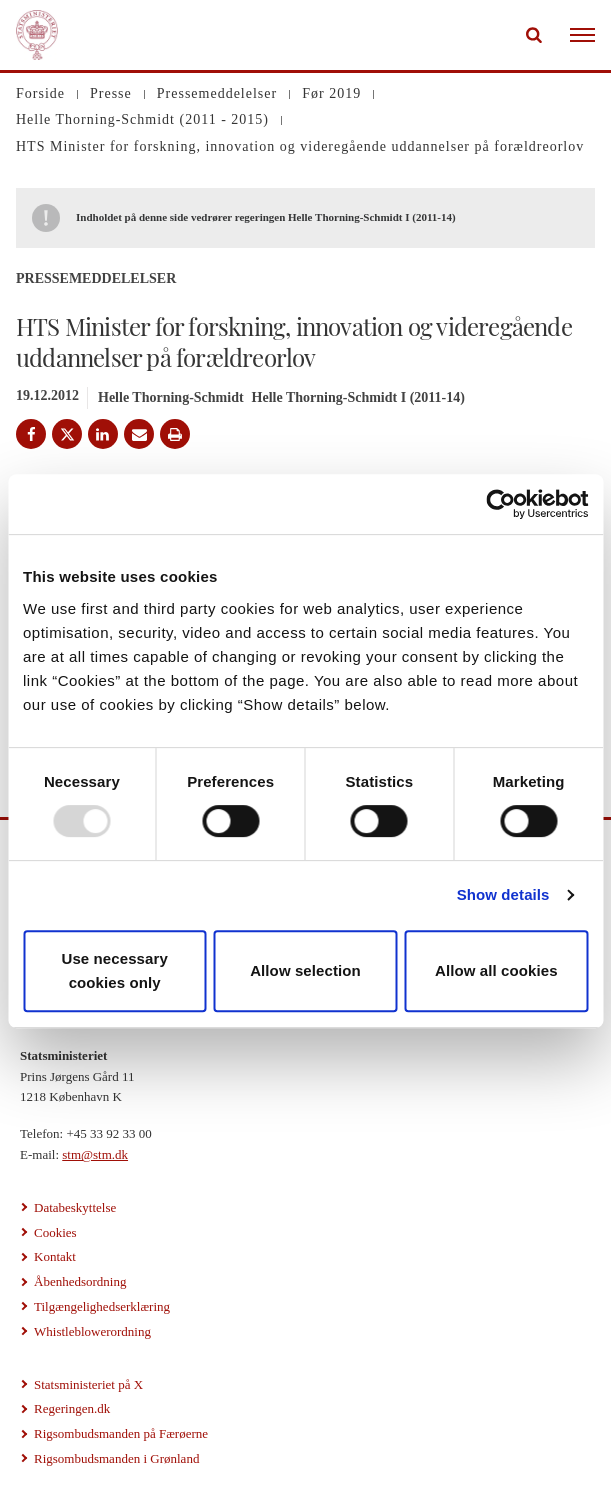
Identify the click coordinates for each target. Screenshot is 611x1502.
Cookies (55, 1232)
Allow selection (305, 970)
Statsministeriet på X (88, 1384)
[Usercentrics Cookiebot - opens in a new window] (500, 504)
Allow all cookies (496, 970)
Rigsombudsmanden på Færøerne (121, 1433)
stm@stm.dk (95, 1154)
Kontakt (55, 1256)
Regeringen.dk (72, 1408)
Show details (503, 894)
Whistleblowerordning (92, 1331)
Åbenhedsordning (80, 1281)
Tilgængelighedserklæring (102, 1306)
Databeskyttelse (75, 1207)
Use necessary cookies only (114, 970)
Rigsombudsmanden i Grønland (116, 1458)
